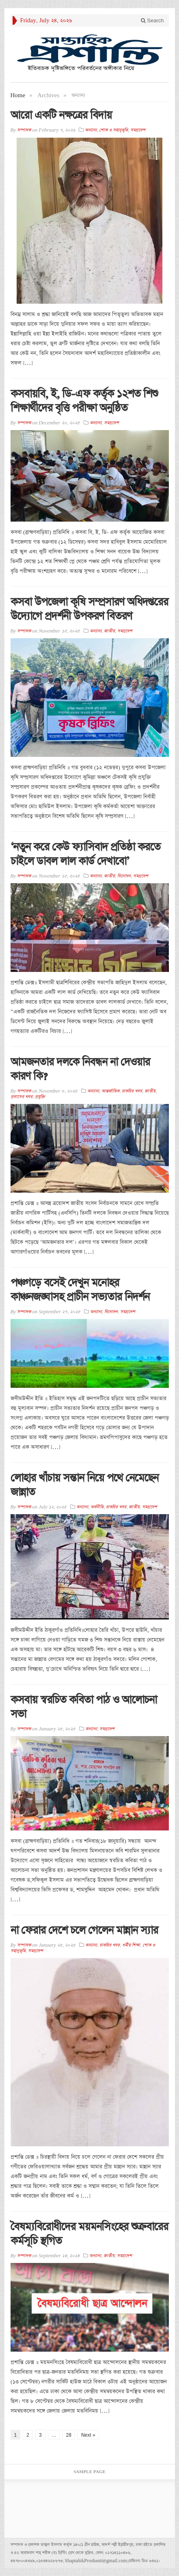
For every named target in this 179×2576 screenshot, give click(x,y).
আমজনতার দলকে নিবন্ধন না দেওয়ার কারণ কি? (80, 1069)
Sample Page (89, 2471)
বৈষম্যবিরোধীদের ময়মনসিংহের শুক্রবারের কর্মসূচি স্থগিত (89, 2233)
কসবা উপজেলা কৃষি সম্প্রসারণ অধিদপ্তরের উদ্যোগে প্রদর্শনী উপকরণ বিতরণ (89, 609)
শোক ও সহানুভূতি (113, 130)
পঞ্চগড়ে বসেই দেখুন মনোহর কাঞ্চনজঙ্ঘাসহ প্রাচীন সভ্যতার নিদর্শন (80, 1289)
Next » (88, 2435)
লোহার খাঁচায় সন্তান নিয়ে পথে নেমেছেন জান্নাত (84, 1485)
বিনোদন (124, 876)
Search (152, 20)
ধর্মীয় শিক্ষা (131, 1945)
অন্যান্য (91, 130)
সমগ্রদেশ (137, 130)
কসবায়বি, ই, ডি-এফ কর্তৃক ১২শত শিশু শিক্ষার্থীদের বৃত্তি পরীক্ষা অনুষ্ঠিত (84, 400)
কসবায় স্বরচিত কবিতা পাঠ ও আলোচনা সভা (84, 1707)
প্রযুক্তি (40, 1097)
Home (18, 95)
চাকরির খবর (132, 1091)
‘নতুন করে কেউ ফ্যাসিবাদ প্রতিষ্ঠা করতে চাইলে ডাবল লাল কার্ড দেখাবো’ (85, 854)
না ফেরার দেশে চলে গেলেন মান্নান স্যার (84, 1930)
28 (68, 2435)
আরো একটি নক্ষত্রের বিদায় (61, 115)
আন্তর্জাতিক (110, 1091)
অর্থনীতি (97, 1507)
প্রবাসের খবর (21, 1097)
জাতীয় (109, 631)
